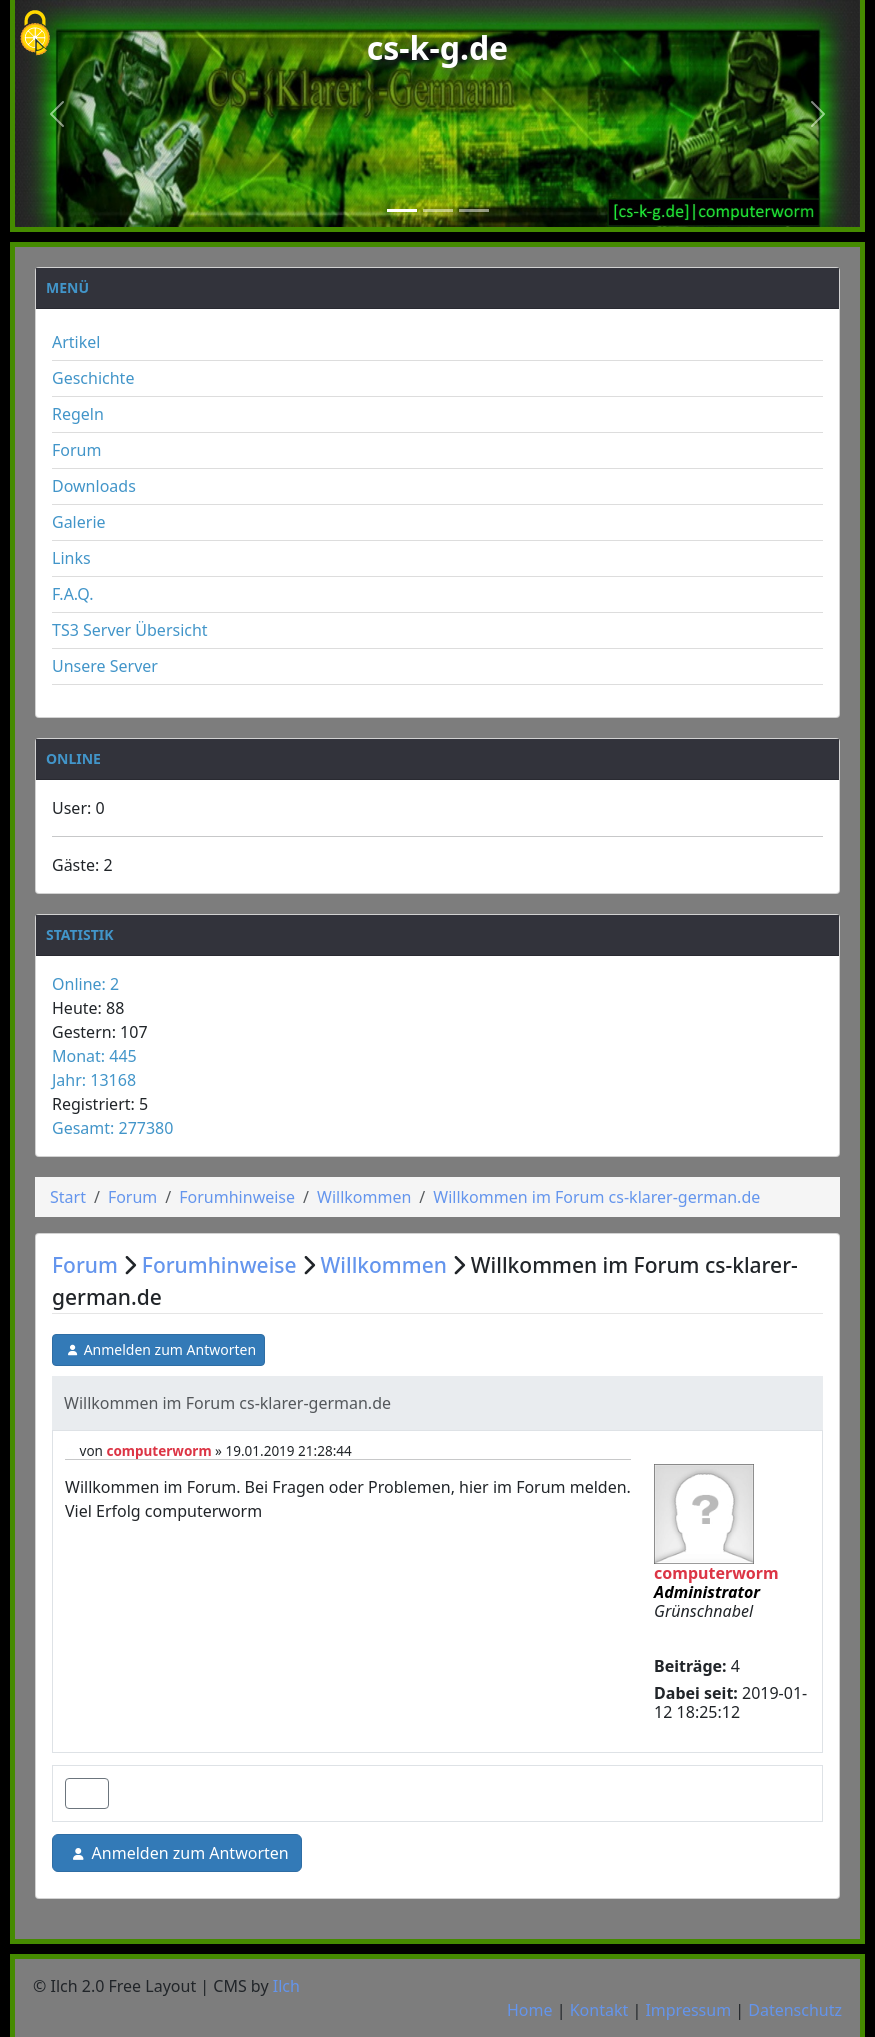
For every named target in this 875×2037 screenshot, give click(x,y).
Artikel (76, 342)
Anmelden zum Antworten (158, 1350)
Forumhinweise (237, 1197)
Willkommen (364, 1197)
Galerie (79, 522)
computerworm (158, 1451)
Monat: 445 (94, 1056)
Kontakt (599, 2010)
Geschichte (93, 378)
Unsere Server (105, 666)
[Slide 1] (402, 210)
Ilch (286, 1986)
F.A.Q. (73, 594)
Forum (76, 450)
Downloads (94, 486)
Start (68, 1197)
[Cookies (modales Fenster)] (35, 34)
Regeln (78, 414)
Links (71, 558)
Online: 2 (85, 984)
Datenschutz (795, 2010)
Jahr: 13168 (94, 1080)
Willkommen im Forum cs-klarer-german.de (596, 1197)
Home (530, 2010)
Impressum (688, 2010)
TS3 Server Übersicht (130, 630)
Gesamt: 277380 (112, 1128)
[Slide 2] (438, 210)
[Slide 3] (474, 210)
